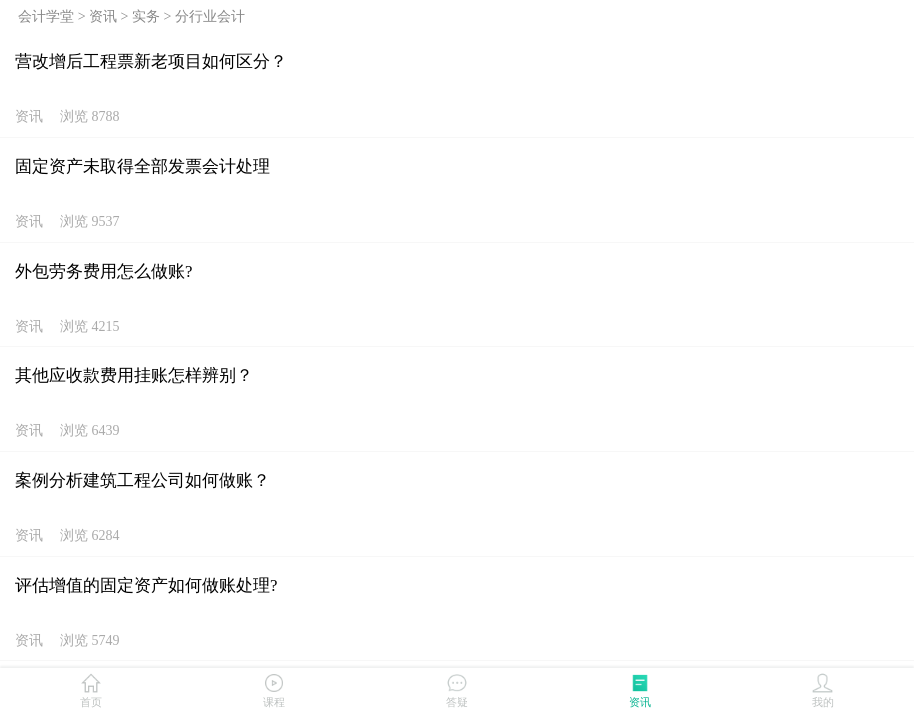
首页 (91, 689)
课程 (274, 689)
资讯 (103, 16)
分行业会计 (210, 16)
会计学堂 (46, 16)
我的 (822, 689)
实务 (146, 16)
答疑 (457, 689)
